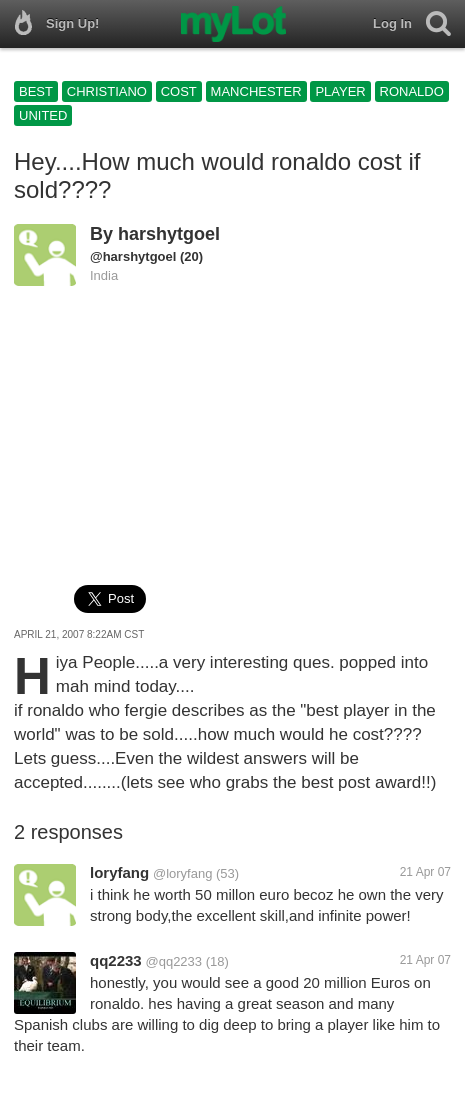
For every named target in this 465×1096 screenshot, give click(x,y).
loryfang (119, 872)
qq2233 (116, 960)
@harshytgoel (133, 256)
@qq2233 (173, 961)
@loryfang (182, 873)
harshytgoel (169, 234)
